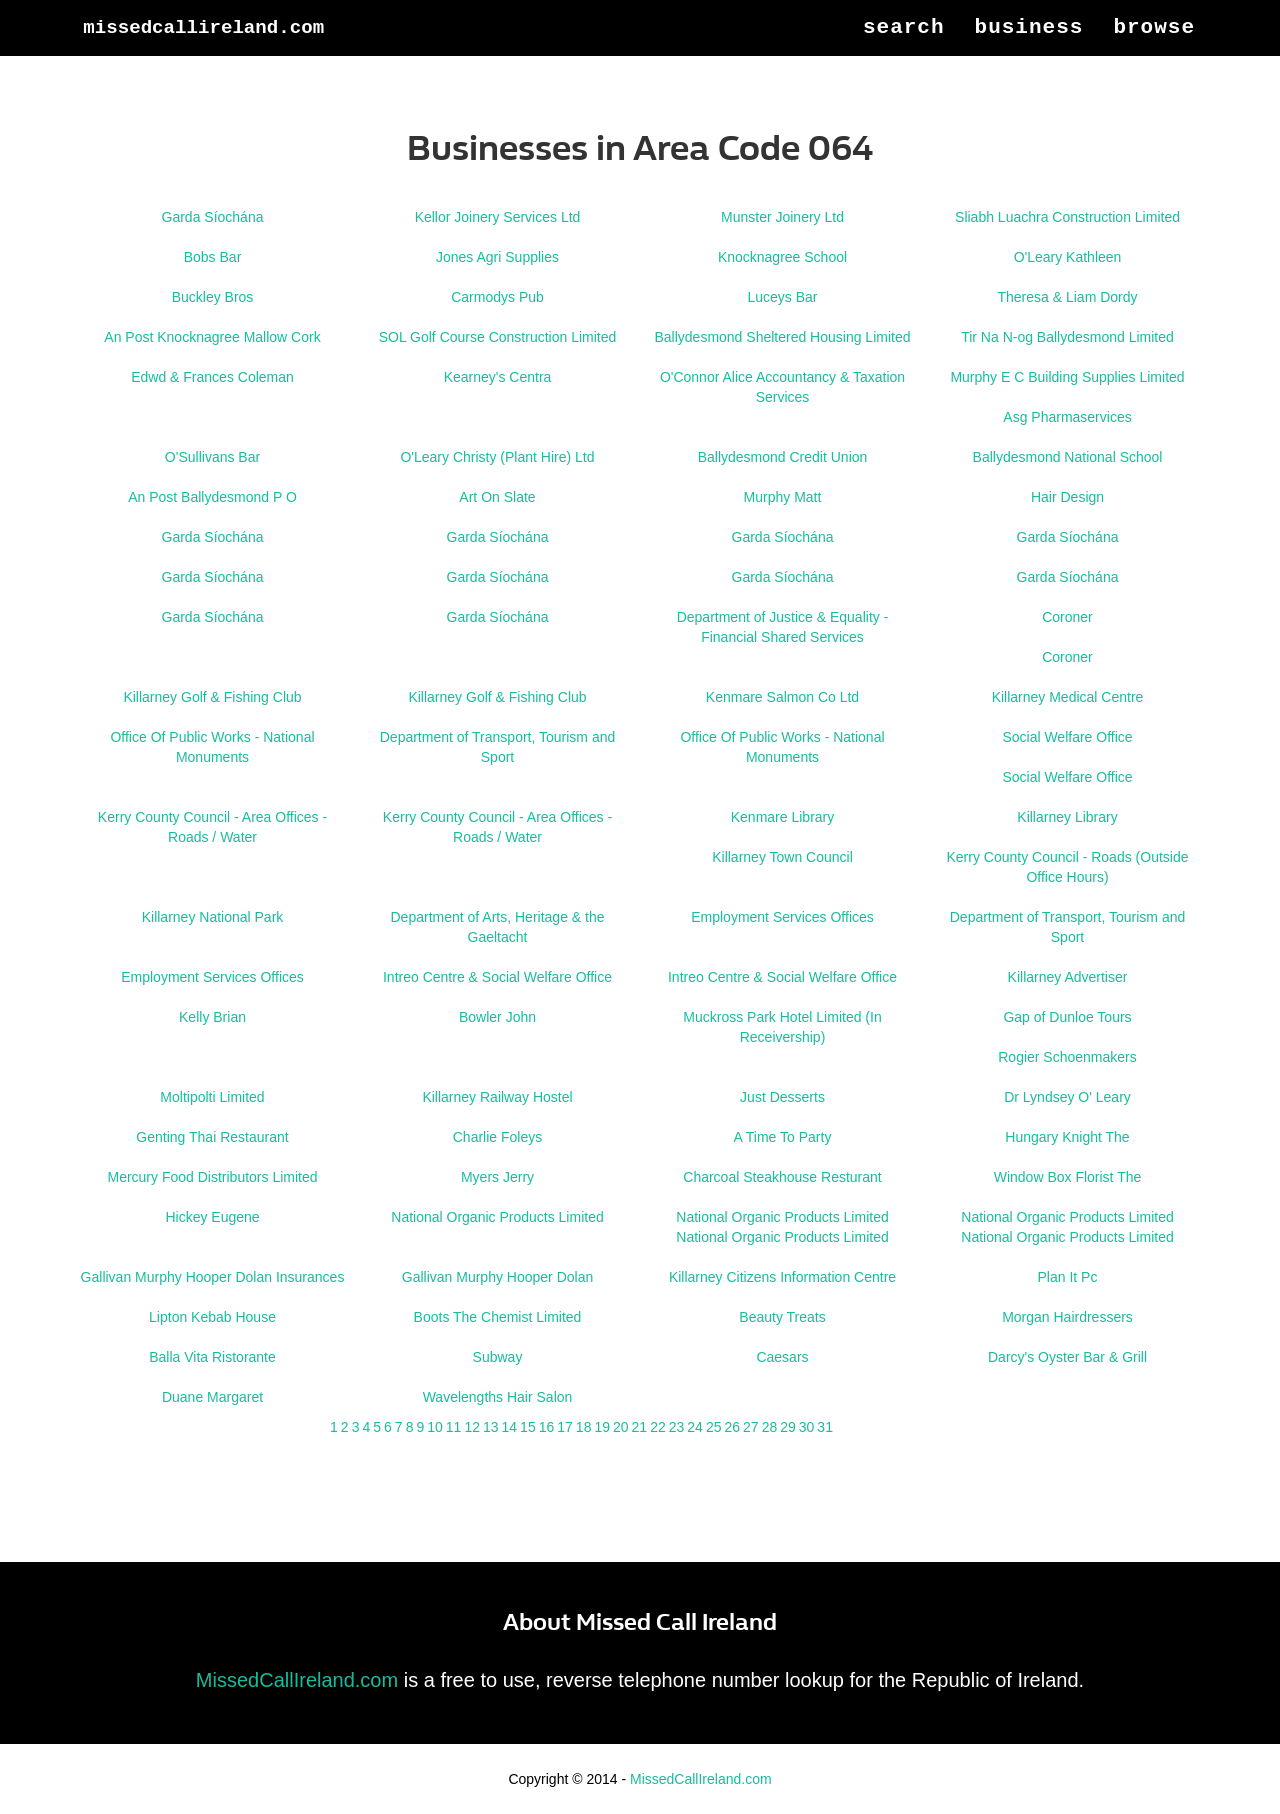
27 (751, 1427)
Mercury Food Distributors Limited (212, 1177)
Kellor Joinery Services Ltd (498, 217)
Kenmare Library (783, 817)
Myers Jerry (497, 1177)
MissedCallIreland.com (246, 49)
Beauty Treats (782, 1317)
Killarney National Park (213, 917)
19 (602, 1427)
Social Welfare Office (1067, 737)
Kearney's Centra (498, 377)
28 (770, 1427)
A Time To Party (783, 1137)
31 (825, 1427)
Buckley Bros (213, 297)
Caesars (782, 1357)
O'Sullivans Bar (212, 457)
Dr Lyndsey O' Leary (1067, 1097)
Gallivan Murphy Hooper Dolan (497, 1277)
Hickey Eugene (212, 1217)
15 (528, 1427)
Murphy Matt (783, 497)
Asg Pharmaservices (1067, 417)
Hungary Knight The (1067, 1137)
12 (472, 1427)
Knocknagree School (782, 257)
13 (491, 1427)
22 (658, 1427)
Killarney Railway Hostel (497, 1097)
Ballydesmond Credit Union (783, 457)
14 (510, 1427)
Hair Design (1067, 497)
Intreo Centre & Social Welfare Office (497, 977)
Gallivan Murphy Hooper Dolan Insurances (213, 1277)
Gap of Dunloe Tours (1067, 1017)
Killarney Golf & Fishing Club (212, 697)
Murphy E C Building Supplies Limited (1067, 377)
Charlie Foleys (497, 1137)
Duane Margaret (212, 1397)
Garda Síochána (213, 217)
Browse (1154, 49)
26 (732, 1427)
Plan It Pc (1068, 1277)
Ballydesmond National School (1068, 457)
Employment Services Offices (782, 917)
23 (677, 1427)
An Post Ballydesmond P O (212, 497)
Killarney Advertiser (1068, 977)
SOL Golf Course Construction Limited (498, 337)
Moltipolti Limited (212, 1097)
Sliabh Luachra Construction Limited (1067, 217)
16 (547, 1427)
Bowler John (497, 1017)
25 (714, 1427)
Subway (498, 1357)
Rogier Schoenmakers (1067, 1057)
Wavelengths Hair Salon (498, 1397)
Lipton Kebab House (212, 1317)
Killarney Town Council (782, 857)
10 (435, 1427)
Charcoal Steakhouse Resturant (782, 1177)
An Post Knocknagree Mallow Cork (212, 337)
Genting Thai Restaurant (212, 1137)
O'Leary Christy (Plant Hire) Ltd (497, 457)
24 (695, 1427)
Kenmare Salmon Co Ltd (782, 697)
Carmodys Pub (497, 297)
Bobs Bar (213, 257)
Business (1029, 49)
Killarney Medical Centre (1068, 697)
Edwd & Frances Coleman (212, 377)
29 (788, 1427)
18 (584, 1427)
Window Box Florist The (1068, 1177)
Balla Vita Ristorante (212, 1357)
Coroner (1067, 617)
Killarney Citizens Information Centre (782, 1277)
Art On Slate (497, 497)
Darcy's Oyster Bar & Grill (1067, 1357)
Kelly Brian (212, 1017)
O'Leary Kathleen (1068, 257)
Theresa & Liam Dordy (1067, 297)
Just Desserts (782, 1097)
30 (807, 1427)
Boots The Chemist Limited (498, 1317)
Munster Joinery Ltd (782, 217)
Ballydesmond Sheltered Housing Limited (782, 337)
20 (621, 1427)
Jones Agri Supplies (497, 257)
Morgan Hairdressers (1067, 1317)
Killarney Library (1067, 817)
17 (565, 1427)
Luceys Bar (782, 297)
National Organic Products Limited (497, 1217)
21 (640, 1427)
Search (904, 49)
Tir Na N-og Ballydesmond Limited (1067, 337)
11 (454, 1427)
